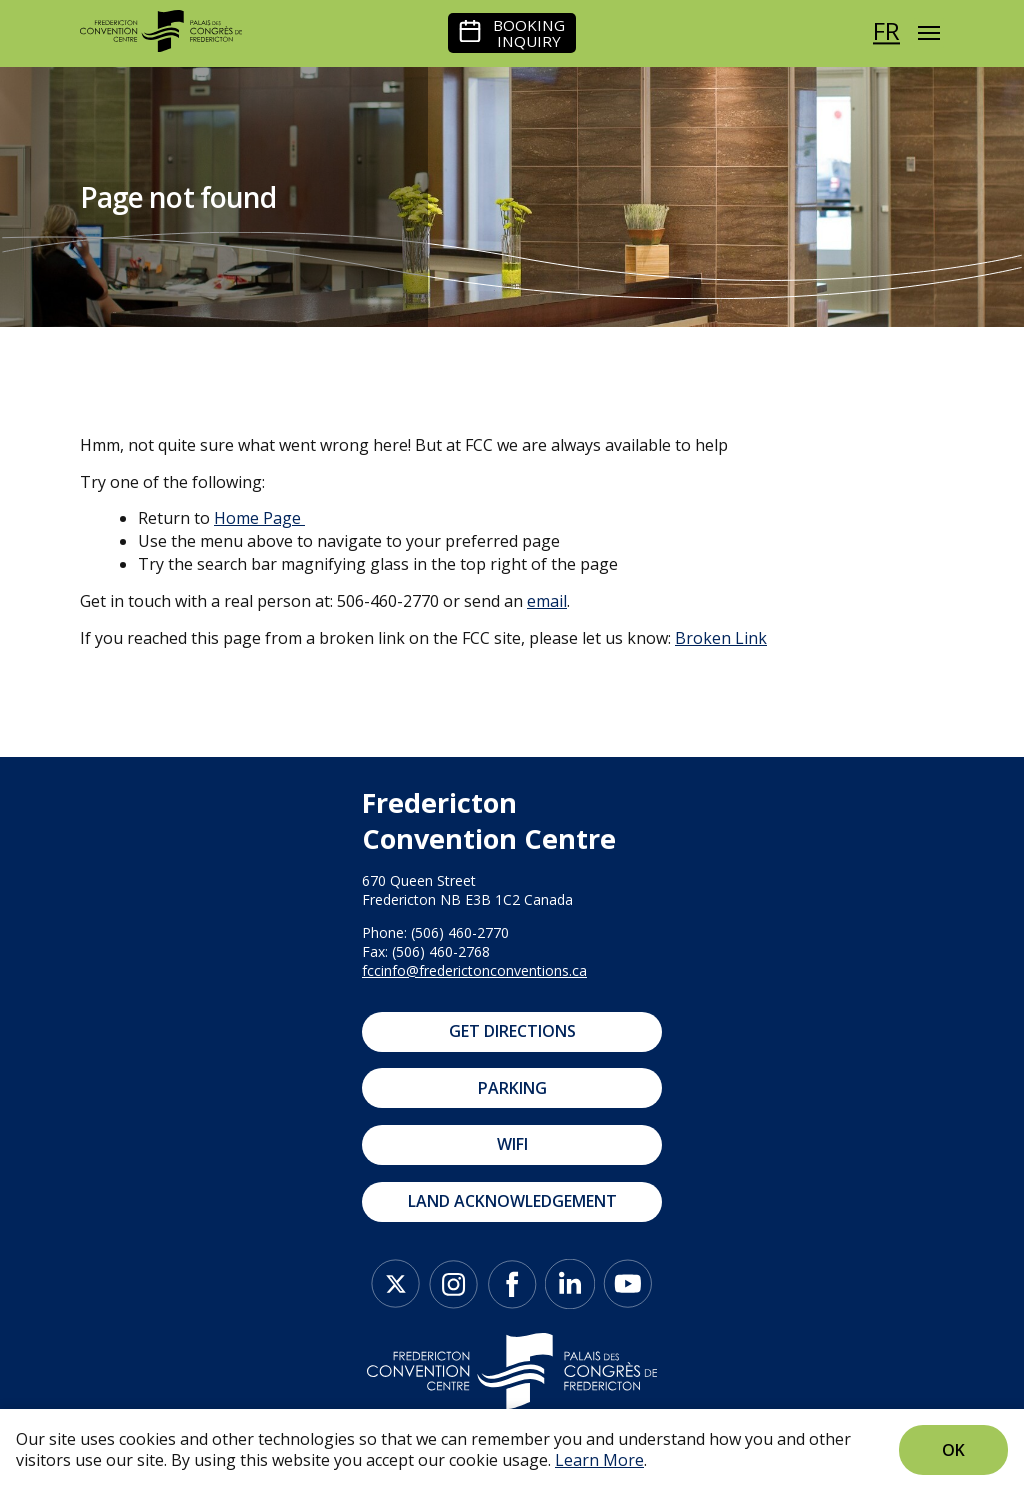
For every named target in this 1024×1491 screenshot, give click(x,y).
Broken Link (721, 638)
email (547, 601)
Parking (512, 1088)
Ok (953, 1450)
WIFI (512, 1144)
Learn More (599, 1460)
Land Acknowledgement (512, 1201)
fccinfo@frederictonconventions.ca (474, 970)
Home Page (257, 518)
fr (886, 30)
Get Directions (512, 1031)
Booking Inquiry (529, 33)
